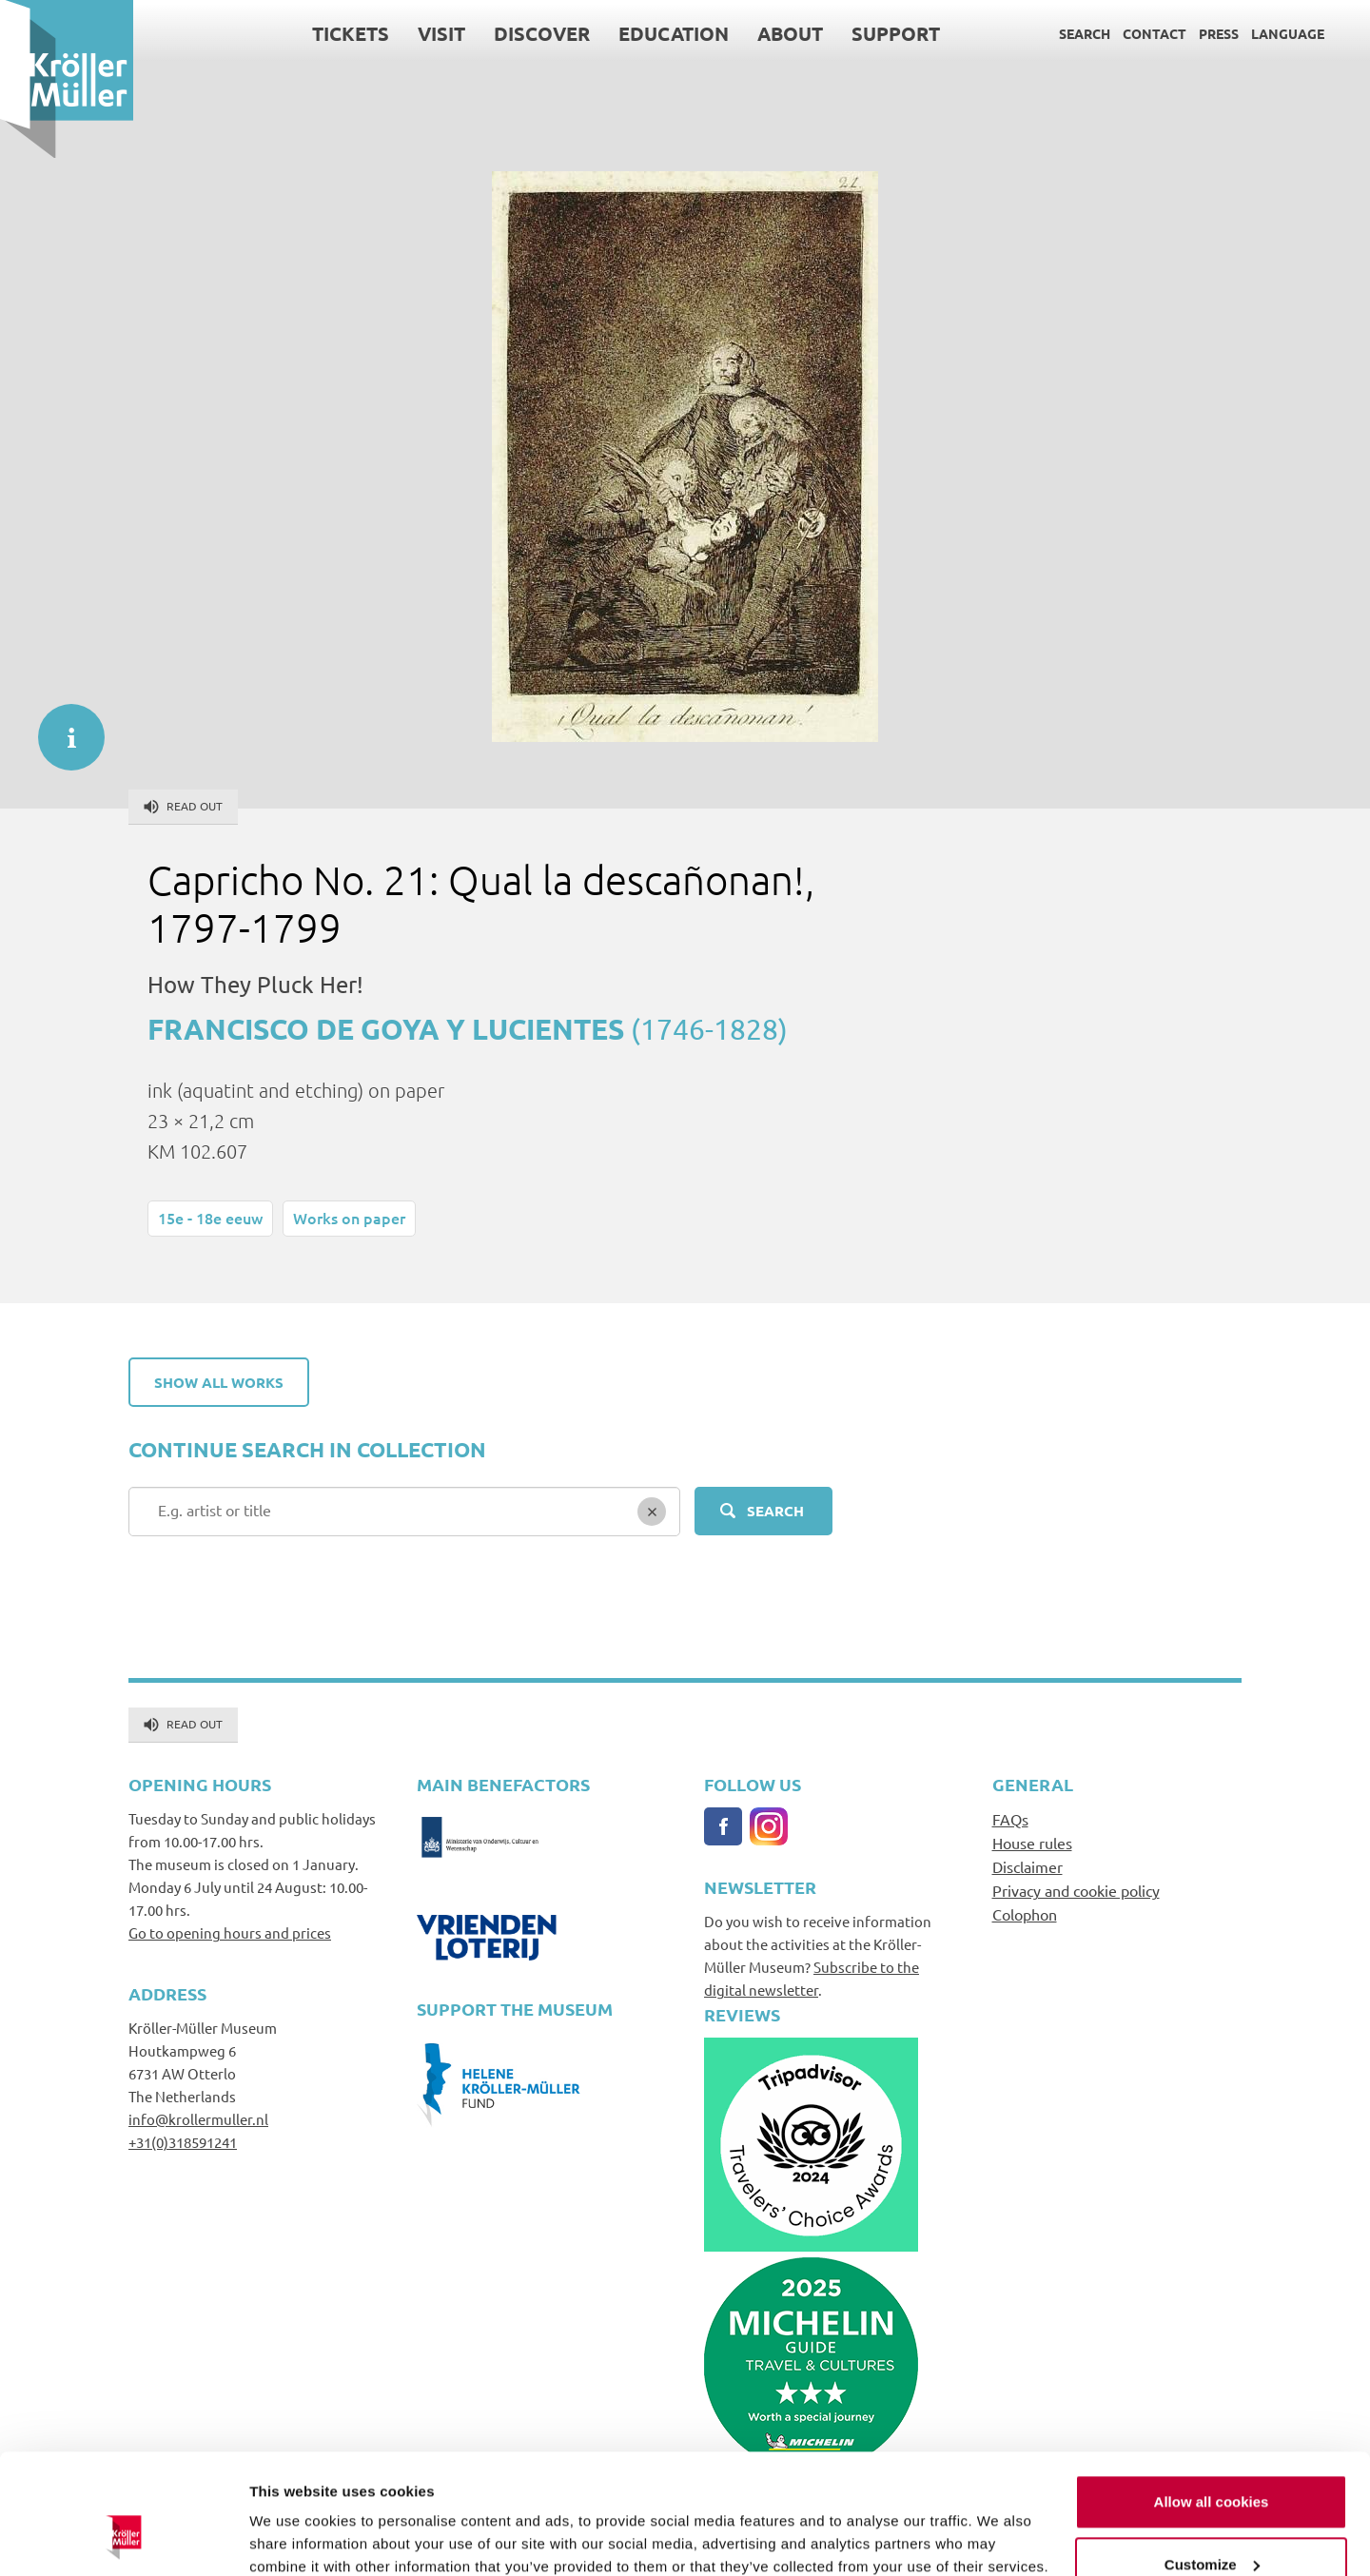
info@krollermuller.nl (198, 2119)
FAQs (1010, 1818)
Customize (1212, 2460)
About (790, 33)
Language (1287, 33)
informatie (62, 727)
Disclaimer (1027, 1866)
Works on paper (349, 1217)
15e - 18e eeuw (210, 1217)
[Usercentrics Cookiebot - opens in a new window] (123, 2539)
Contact (1154, 33)
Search (1084, 33)
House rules (1032, 1842)
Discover (542, 33)
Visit (441, 33)
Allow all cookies (1211, 2399)
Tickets (350, 33)
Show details (293, 2538)
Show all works (219, 1382)
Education (673, 33)
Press (1219, 33)
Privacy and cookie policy (1076, 1890)
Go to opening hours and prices (229, 1932)
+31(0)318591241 (182, 2142)
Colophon (1024, 1913)
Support (895, 33)
